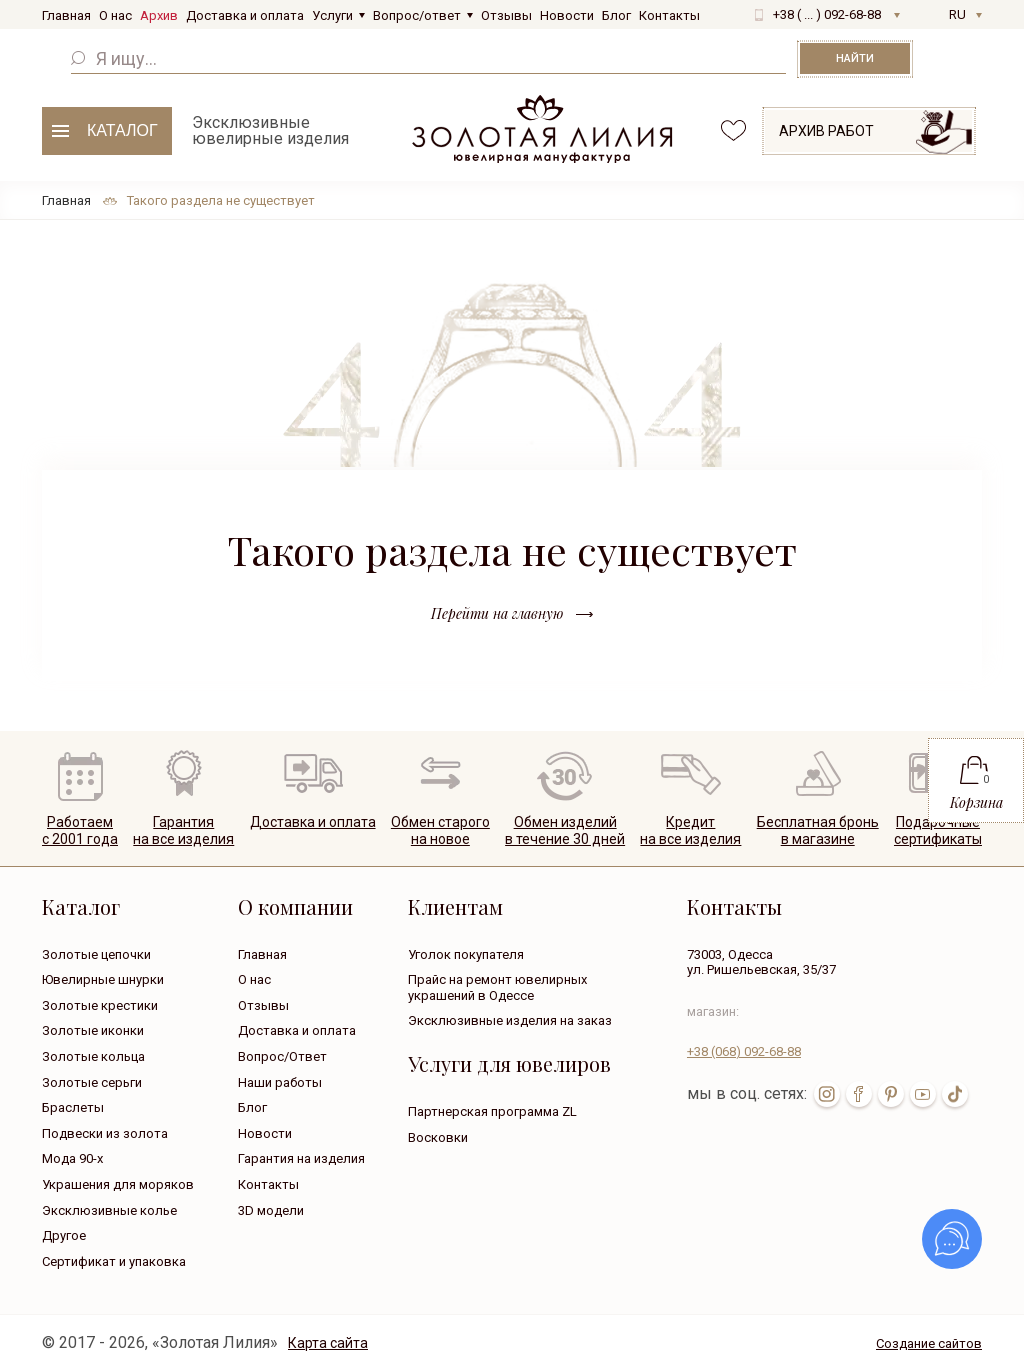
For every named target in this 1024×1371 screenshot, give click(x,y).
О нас (115, 15)
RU (957, 14)
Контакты (669, 15)
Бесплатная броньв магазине (818, 830)
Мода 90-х (72, 1158)
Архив (159, 15)
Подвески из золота (105, 1133)
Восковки (438, 1137)
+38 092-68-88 (744, 1051)
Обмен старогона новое (440, 830)
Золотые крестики (100, 1005)
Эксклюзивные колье (109, 1210)
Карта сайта (328, 1343)
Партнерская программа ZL (492, 1111)
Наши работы (280, 1082)
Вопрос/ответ (417, 15)
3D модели (271, 1210)
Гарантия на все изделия (183, 830)
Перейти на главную (497, 613)
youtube (923, 1094)
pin (891, 1094)
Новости (567, 15)
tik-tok (955, 1094)
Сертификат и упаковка (114, 1261)
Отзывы (506, 15)
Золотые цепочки (96, 954)
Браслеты (73, 1107)
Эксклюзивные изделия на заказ (510, 1020)
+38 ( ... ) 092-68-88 (827, 14)
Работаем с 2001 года (80, 830)
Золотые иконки (93, 1030)
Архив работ (826, 131)
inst (827, 1094)
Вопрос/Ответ (282, 1056)
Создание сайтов (929, 1343)
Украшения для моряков (118, 1184)
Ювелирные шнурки (103, 979)
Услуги (332, 15)
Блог (616, 15)
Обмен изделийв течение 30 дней (565, 830)
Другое (64, 1235)
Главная (66, 15)
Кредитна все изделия (690, 830)
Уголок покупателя (466, 954)
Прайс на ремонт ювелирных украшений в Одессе (497, 987)
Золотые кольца (93, 1056)
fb (859, 1094)
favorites (733, 130)
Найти (855, 58)
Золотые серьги (92, 1082)
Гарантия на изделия (301, 1158)
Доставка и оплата (245, 15)
